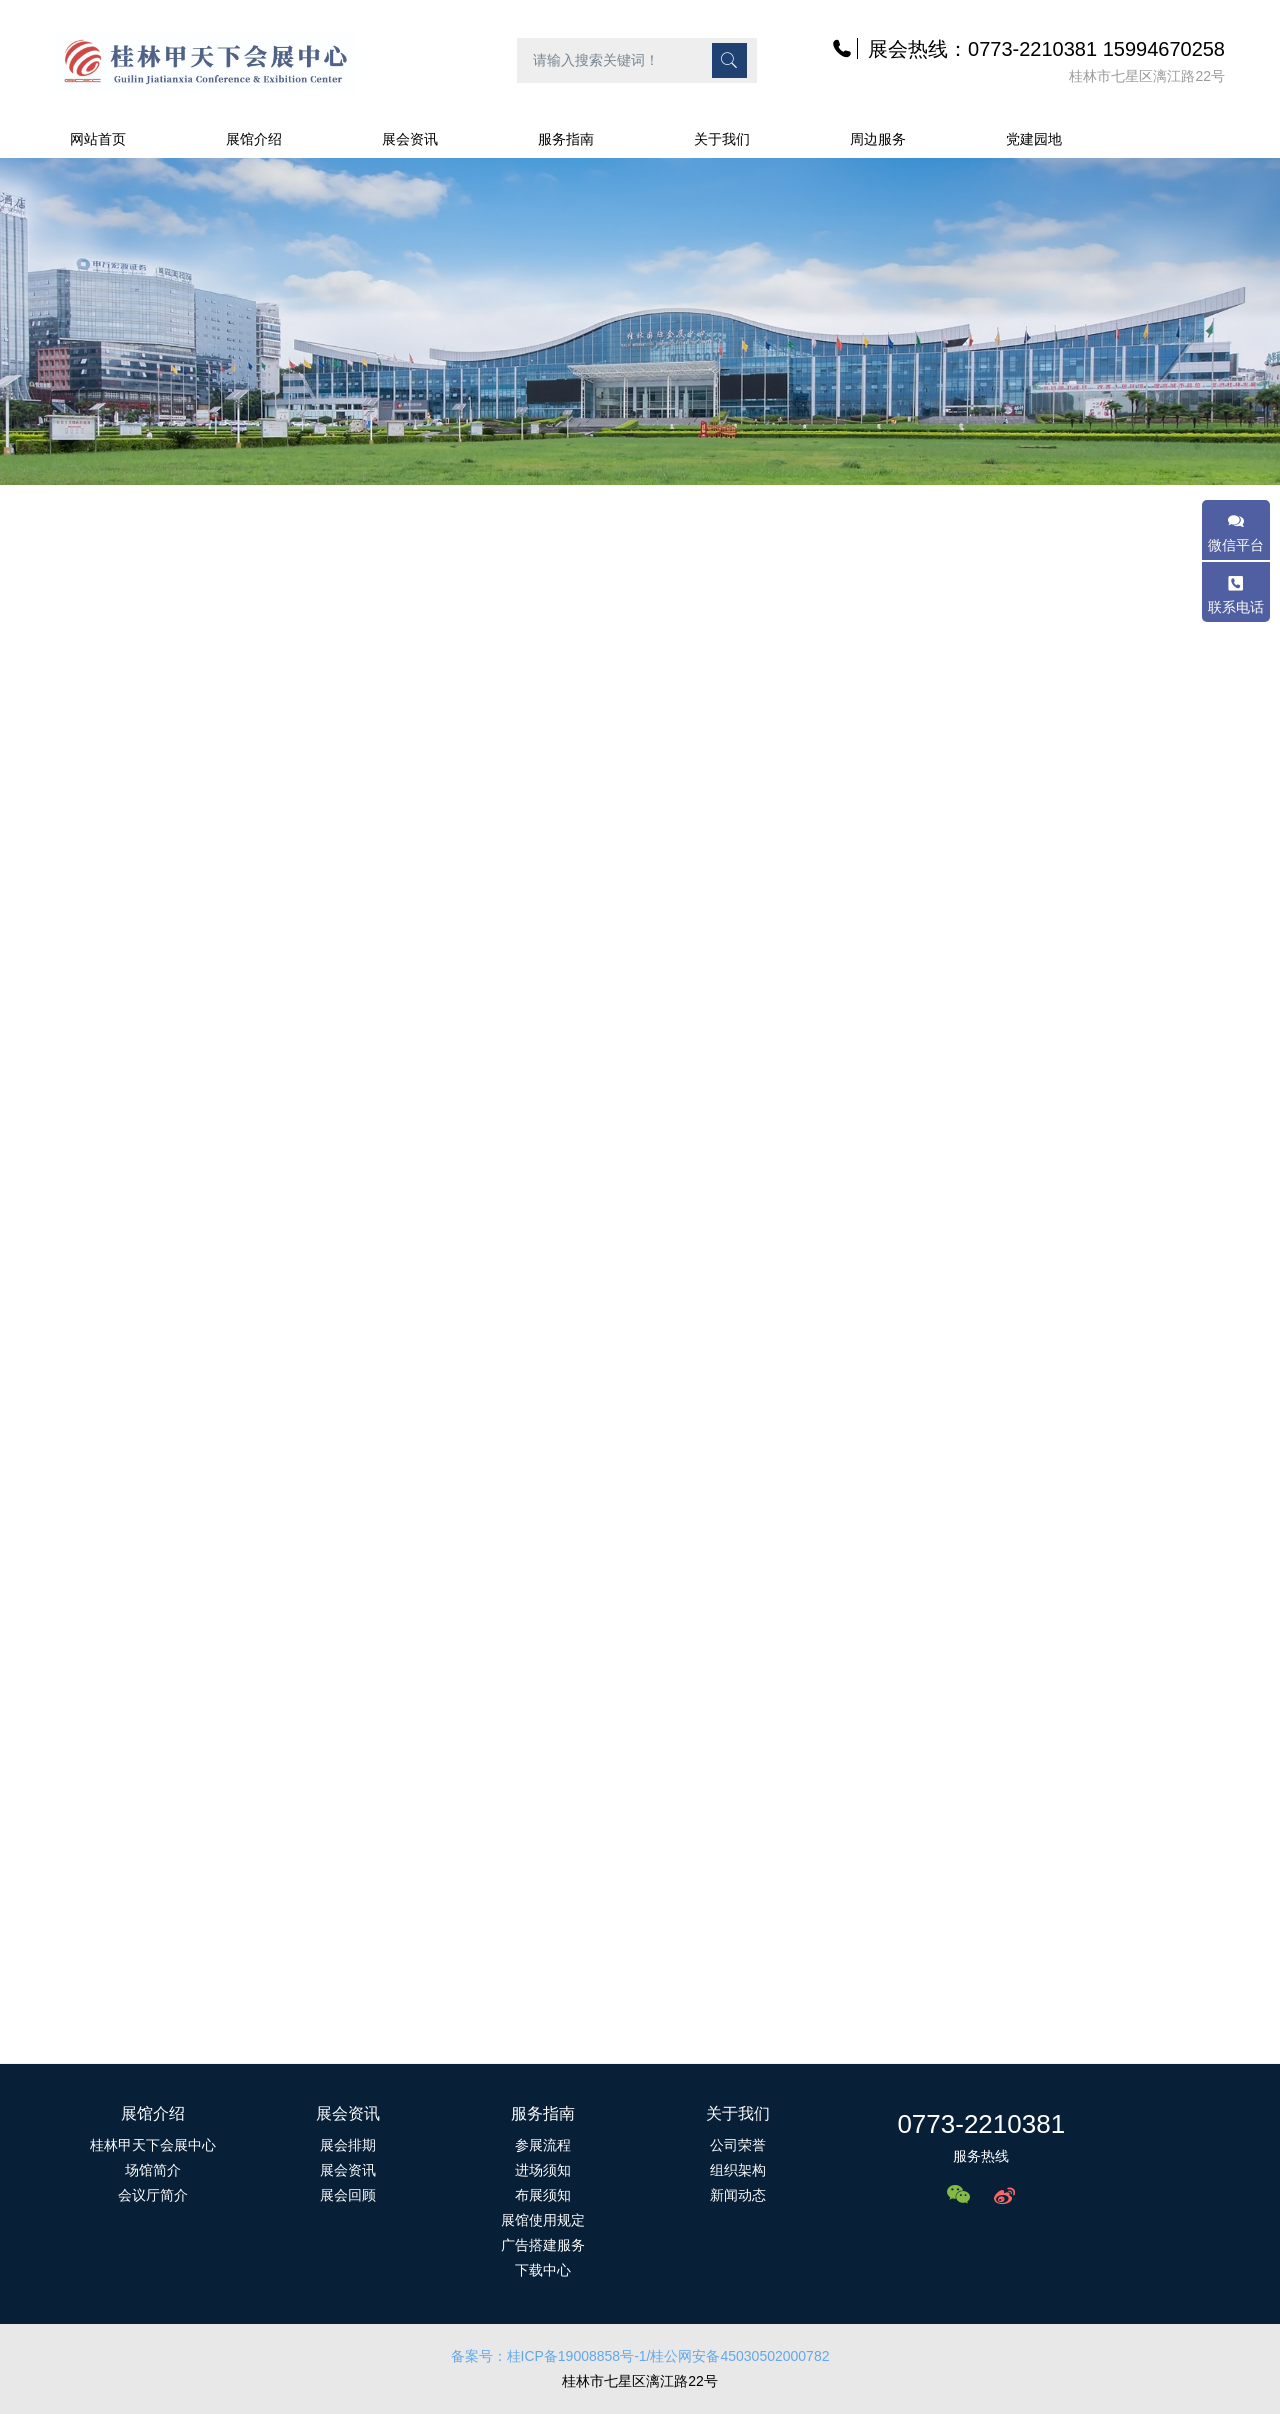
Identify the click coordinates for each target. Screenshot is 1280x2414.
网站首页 (98, 139)
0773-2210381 (981, 2124)
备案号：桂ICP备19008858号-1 (549, 2356)
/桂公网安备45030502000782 (738, 2356)
